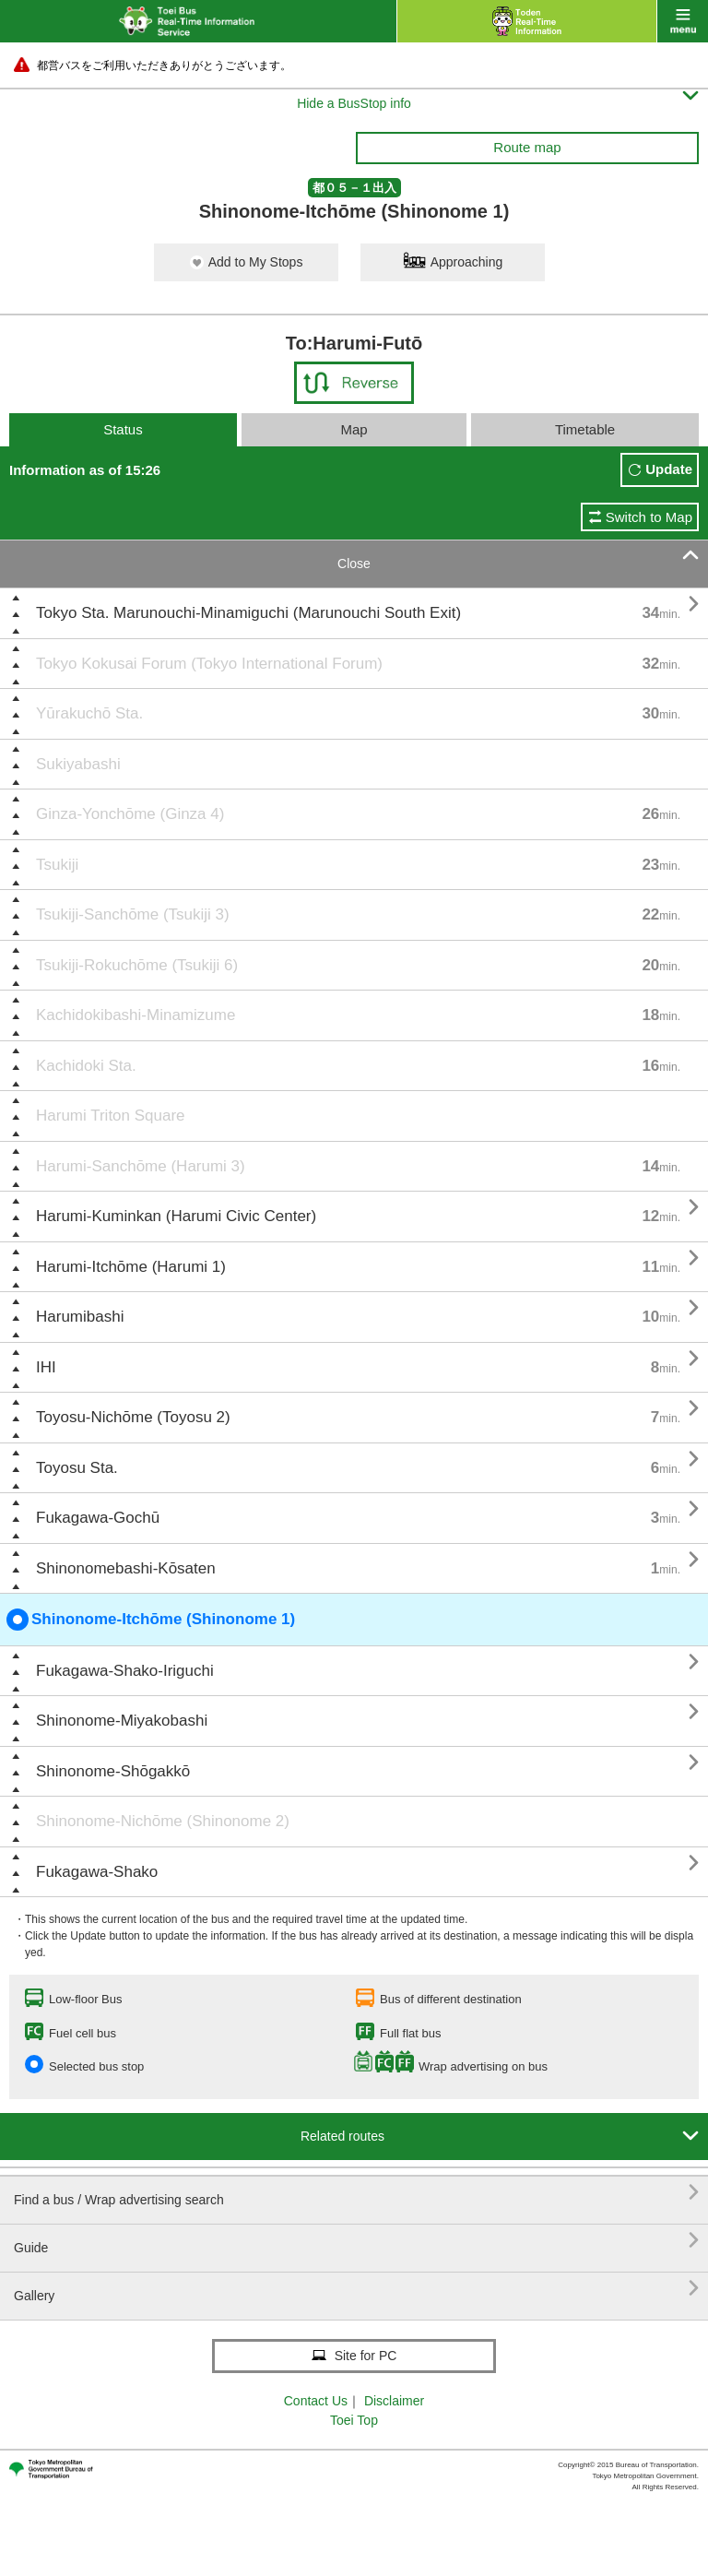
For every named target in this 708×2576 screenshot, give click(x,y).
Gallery (356, 2289)
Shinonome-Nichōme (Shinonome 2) (162, 1821)
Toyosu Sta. (77, 1468)
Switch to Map (649, 517)
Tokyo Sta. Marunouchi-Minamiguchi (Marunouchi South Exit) (248, 613)
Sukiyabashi (78, 764)
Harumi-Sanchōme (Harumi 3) (140, 1166)
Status (123, 429)
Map (353, 429)
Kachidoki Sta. (86, 1065)
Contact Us (316, 2400)
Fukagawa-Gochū (97, 1517)
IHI (46, 1367)
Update (668, 469)
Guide (356, 2241)
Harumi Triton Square (110, 1115)
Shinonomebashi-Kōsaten (126, 1568)
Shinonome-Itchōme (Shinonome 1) (150, 1620)
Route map (526, 147)
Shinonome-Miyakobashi (121, 1720)
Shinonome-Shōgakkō (113, 1771)
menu (682, 21)
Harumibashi (80, 1316)
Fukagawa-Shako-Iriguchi (125, 1671)
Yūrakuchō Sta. (89, 713)
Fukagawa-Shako (97, 1872)
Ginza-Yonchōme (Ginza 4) (130, 814)
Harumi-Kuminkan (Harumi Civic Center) (176, 1216)
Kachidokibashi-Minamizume (135, 1015)
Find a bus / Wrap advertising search (356, 2193)
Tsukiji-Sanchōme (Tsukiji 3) (133, 914)
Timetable (585, 429)
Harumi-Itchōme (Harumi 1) (131, 1267)
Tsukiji (57, 864)
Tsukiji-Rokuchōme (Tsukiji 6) (137, 965)
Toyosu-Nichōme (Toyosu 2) (133, 1417)
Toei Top (354, 2420)
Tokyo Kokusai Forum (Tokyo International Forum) (209, 663)
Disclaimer (394, 2400)
